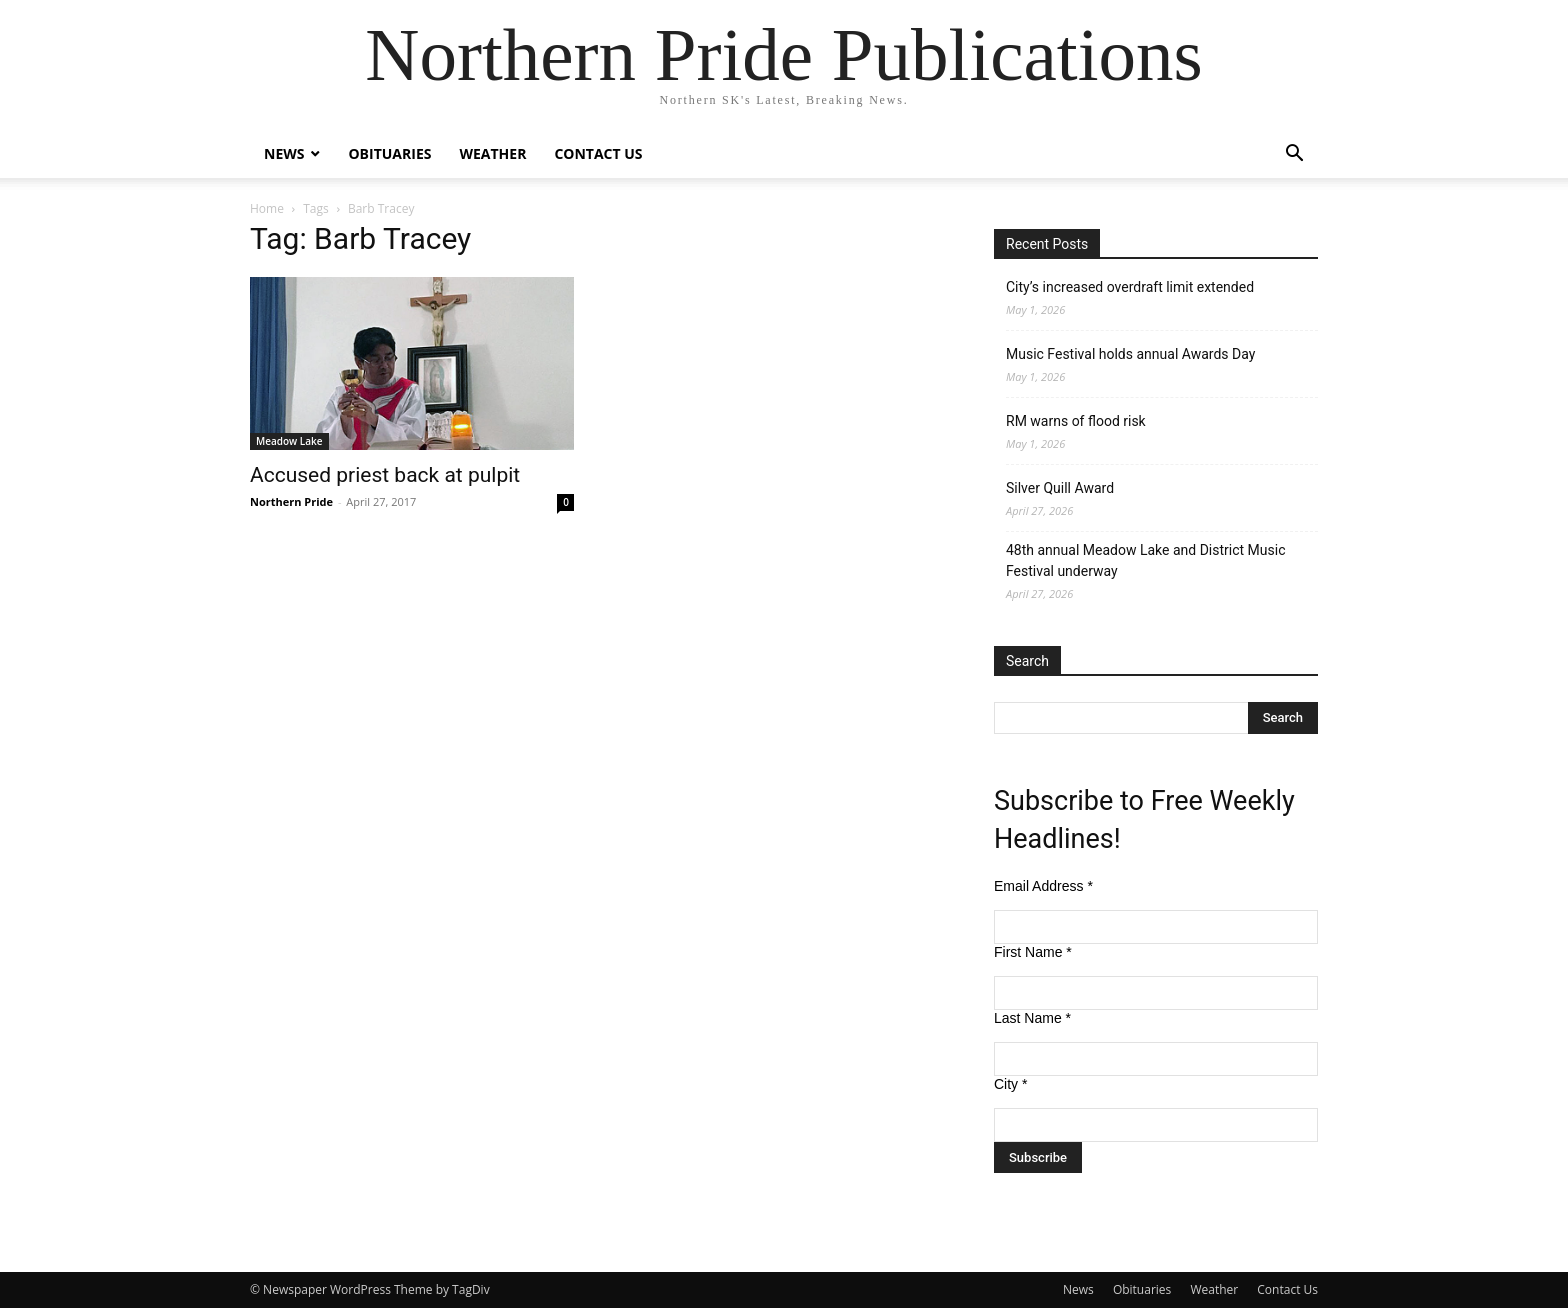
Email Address (1043, 886)
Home (267, 208)
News (284, 153)
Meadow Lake (289, 441)
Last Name (1032, 1018)
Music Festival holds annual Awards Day (1130, 354)
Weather (492, 153)
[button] (1294, 155)
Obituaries (389, 153)
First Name (1033, 952)
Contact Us (598, 153)
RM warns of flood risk (1076, 421)
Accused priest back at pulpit (385, 475)
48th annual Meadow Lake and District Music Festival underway (1145, 560)
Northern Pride (291, 501)
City (1010, 1084)
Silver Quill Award (1060, 488)
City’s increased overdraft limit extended (1130, 287)
